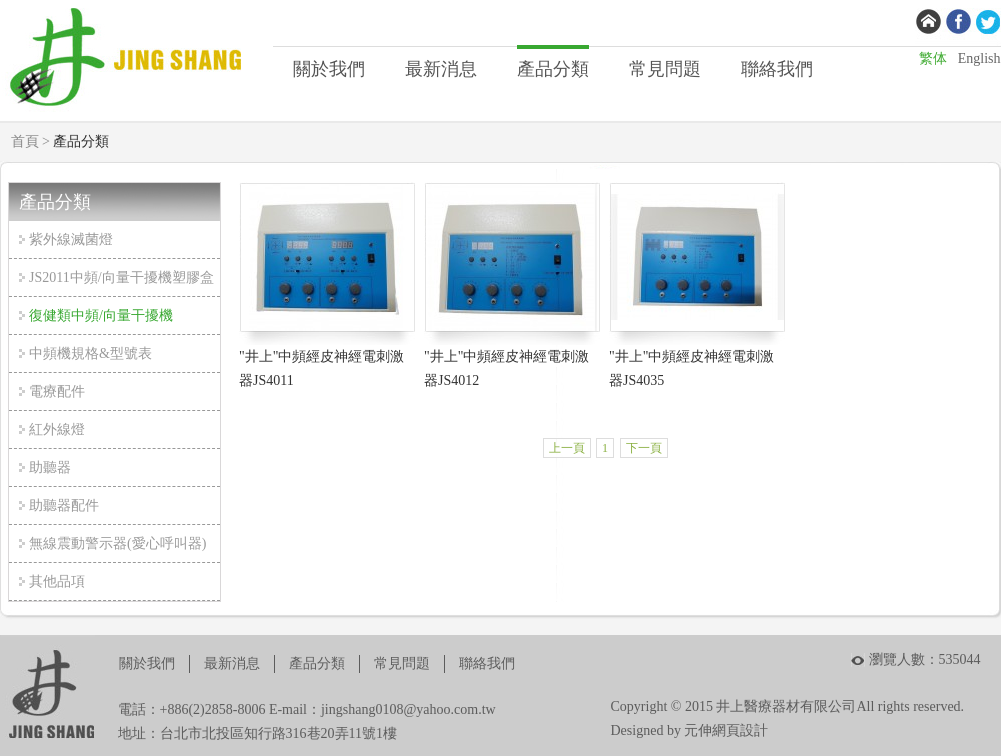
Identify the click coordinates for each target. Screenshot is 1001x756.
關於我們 (329, 69)
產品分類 (553, 69)
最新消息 (441, 69)
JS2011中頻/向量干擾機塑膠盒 (121, 277)
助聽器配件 (64, 505)
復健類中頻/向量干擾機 (101, 315)
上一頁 (567, 448)
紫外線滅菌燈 (71, 239)
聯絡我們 (777, 69)
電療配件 (57, 391)
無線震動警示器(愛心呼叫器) (117, 543)
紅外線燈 (57, 429)
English (979, 58)
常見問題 (665, 69)
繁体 (933, 58)
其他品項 (57, 581)
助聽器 (50, 467)
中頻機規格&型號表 (90, 353)
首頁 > (30, 141)
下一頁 (644, 448)
